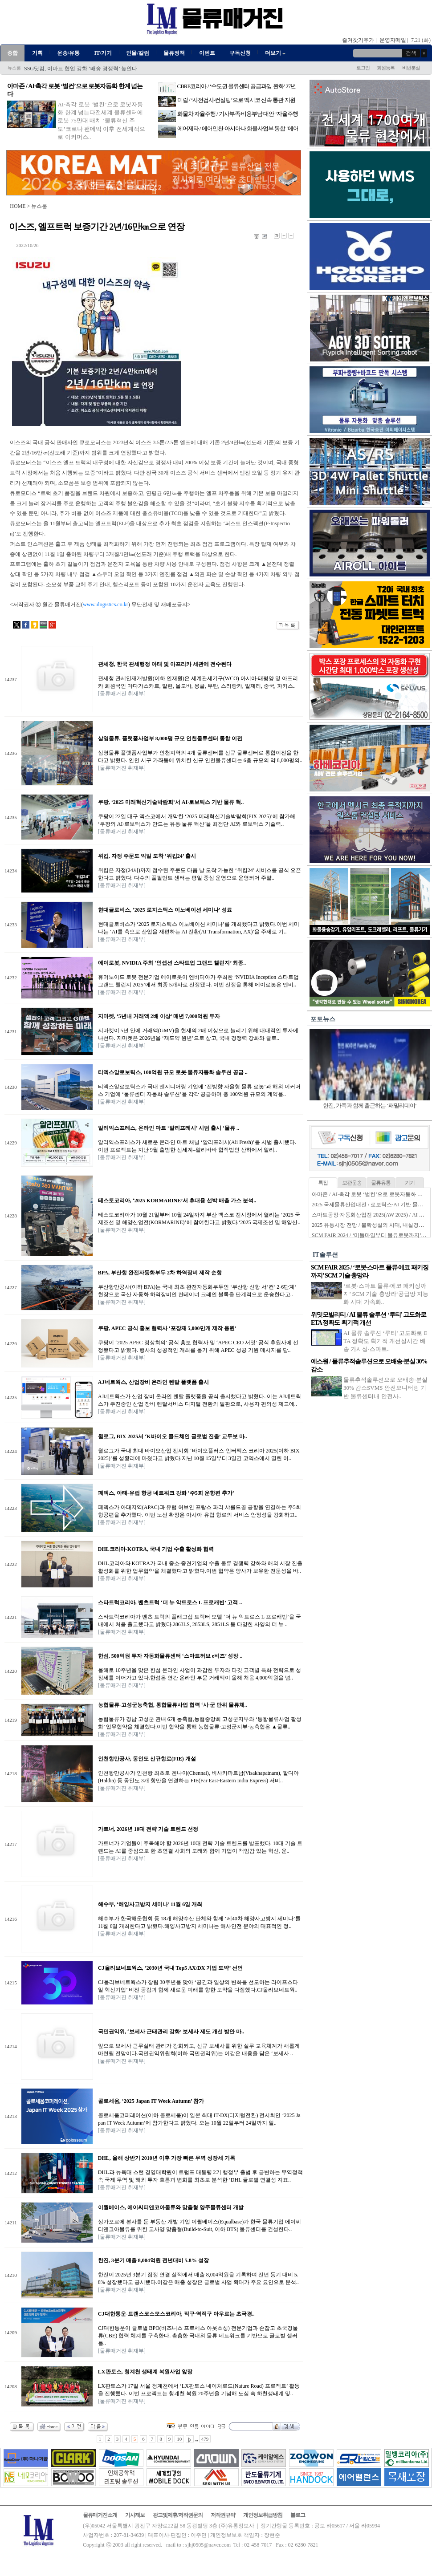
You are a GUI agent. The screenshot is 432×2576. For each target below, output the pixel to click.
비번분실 (411, 67)
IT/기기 (103, 53)
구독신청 (240, 53)
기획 (37, 53)
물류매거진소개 (100, 2515)
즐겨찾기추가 (358, 40)
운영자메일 (392, 40)
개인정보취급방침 (262, 2515)
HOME (17, 206)
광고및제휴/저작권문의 (178, 2515)
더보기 (276, 53)
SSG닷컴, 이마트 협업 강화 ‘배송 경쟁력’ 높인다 (80, 68)
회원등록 (386, 67)
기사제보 (135, 2515)
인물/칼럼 (137, 53)
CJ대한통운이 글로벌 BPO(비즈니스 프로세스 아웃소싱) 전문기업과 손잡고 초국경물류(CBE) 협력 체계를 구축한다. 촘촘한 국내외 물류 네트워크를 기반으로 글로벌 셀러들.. (198, 2335)
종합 (12, 53)
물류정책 (174, 53)
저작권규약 (223, 2515)
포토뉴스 (322, 1019)
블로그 (297, 2515)
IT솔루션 (325, 1254)
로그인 (363, 67)
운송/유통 (68, 53)
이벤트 (207, 53)
